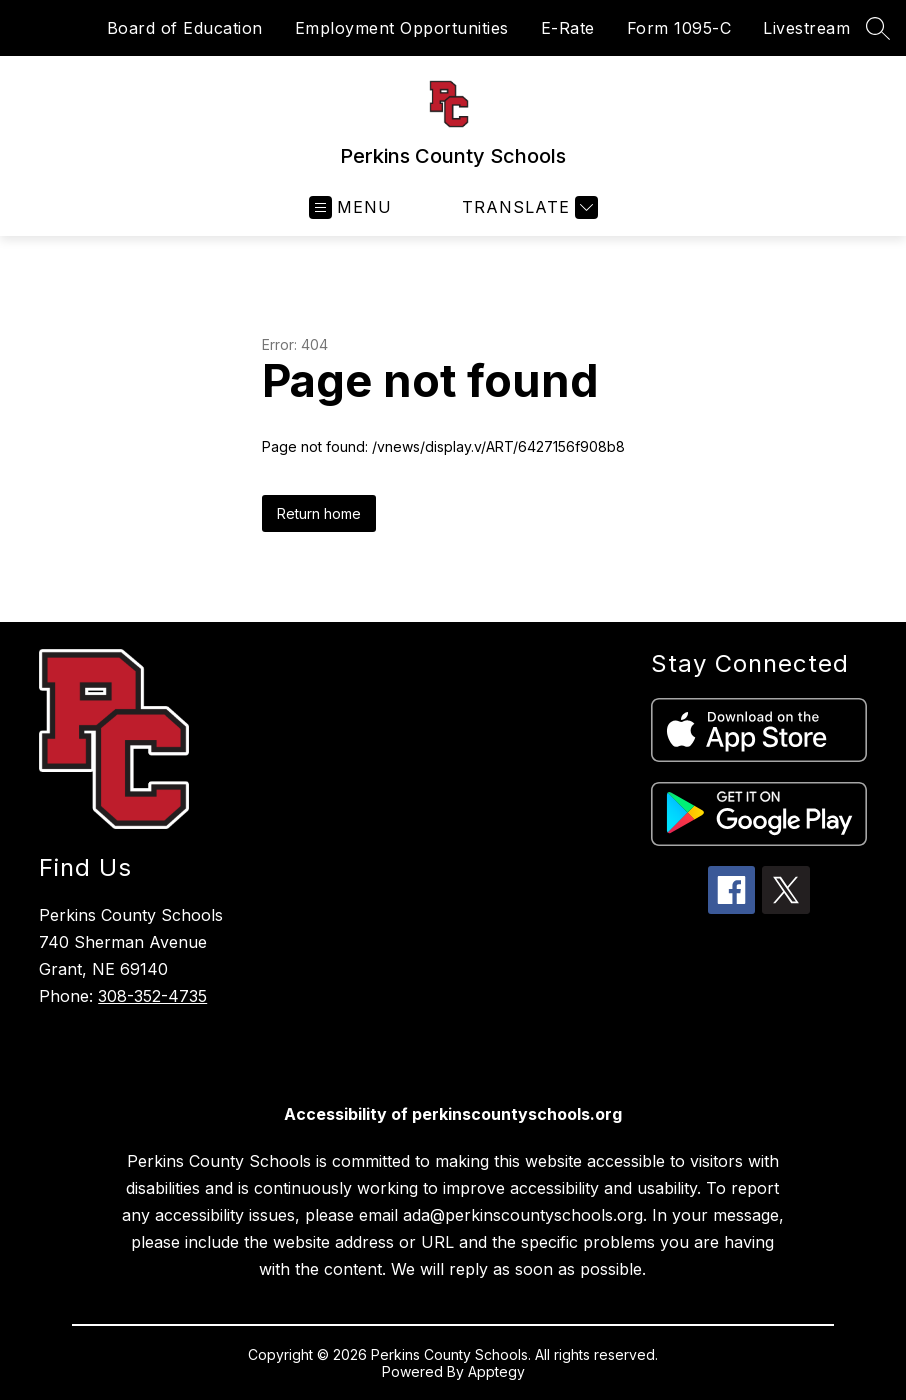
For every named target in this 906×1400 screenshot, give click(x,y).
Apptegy (496, 1371)
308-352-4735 (152, 996)
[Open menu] (350, 207)
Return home (319, 513)
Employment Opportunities (402, 28)
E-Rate (568, 28)
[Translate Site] (527, 207)
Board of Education (185, 28)
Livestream (806, 28)
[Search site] (878, 28)
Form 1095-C (679, 28)
